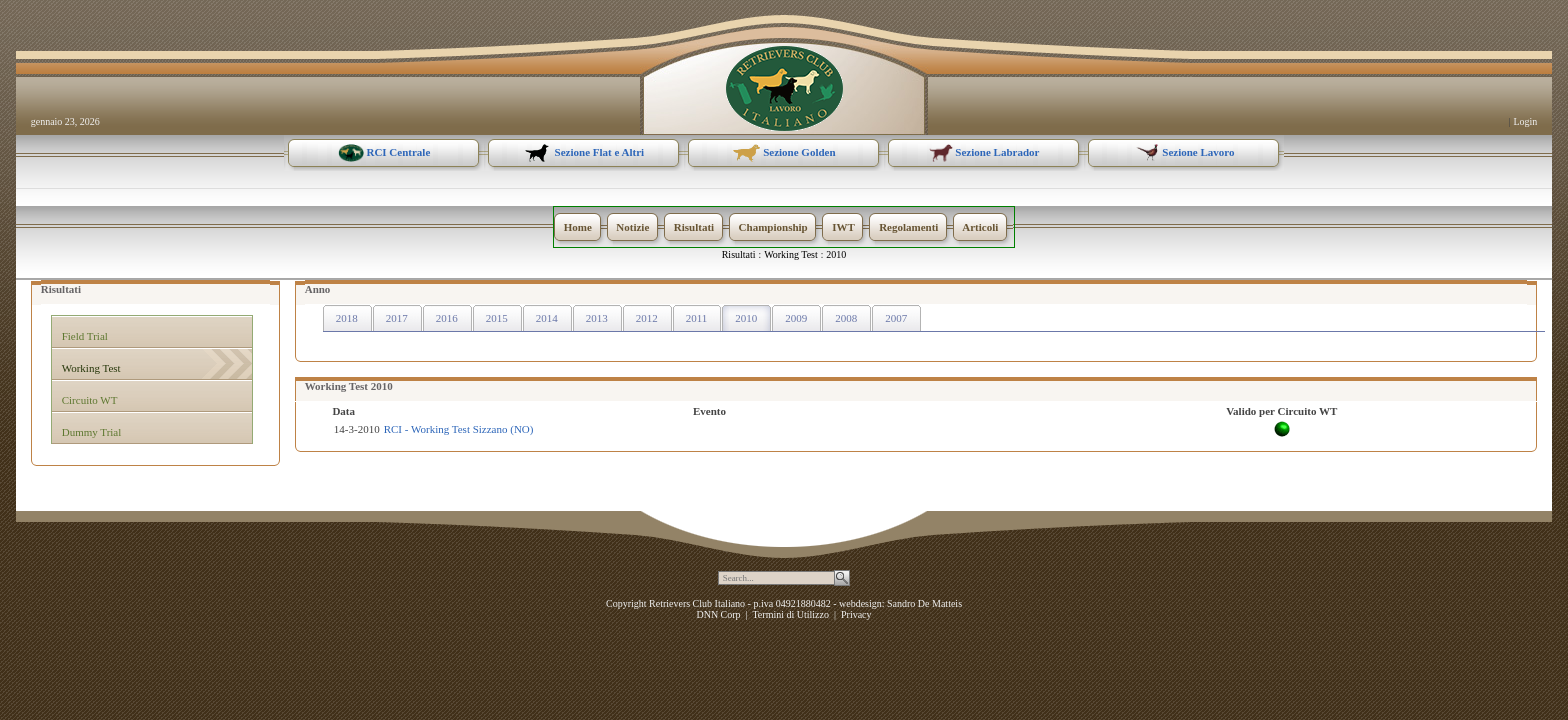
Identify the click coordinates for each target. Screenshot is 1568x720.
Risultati (739, 254)
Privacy (856, 614)
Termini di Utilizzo (790, 614)
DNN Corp (718, 614)
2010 (836, 254)
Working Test (791, 254)
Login (1525, 121)
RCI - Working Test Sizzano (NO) (459, 429)
